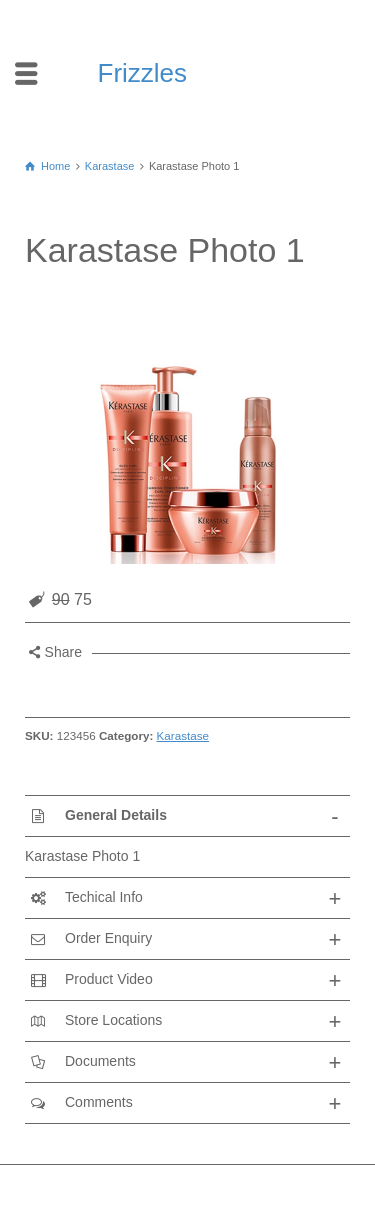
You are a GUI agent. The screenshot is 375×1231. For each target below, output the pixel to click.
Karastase (183, 735)
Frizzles (143, 73)
